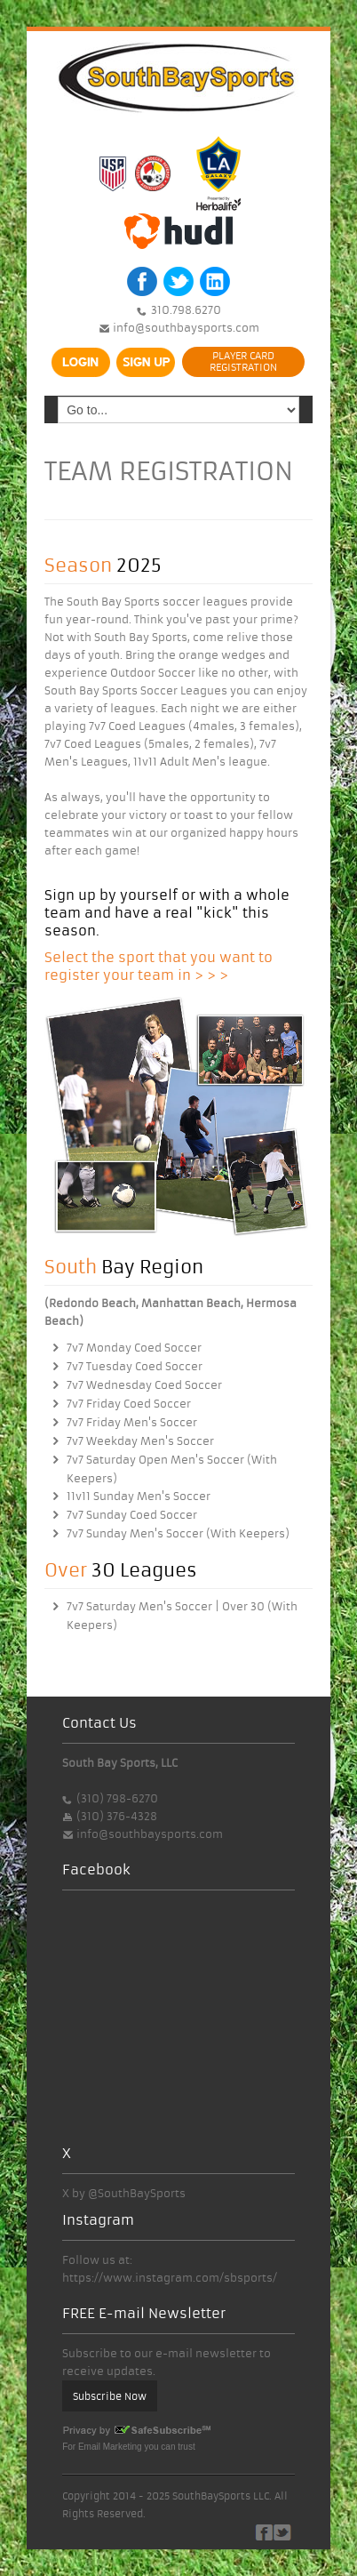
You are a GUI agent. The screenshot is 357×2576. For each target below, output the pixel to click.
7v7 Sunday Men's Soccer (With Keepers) (178, 1533)
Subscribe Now (110, 2396)
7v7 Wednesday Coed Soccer (144, 1385)
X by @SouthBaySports (124, 2193)
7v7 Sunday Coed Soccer (132, 1514)
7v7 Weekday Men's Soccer (140, 1441)
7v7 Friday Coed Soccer (129, 1403)
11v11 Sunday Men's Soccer (138, 1496)
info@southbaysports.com (184, 327)
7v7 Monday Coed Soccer (134, 1347)
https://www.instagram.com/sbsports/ (169, 2277)
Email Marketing (110, 2447)
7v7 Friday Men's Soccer (132, 1422)
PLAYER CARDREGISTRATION (243, 361)
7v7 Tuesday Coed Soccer (134, 1366)
